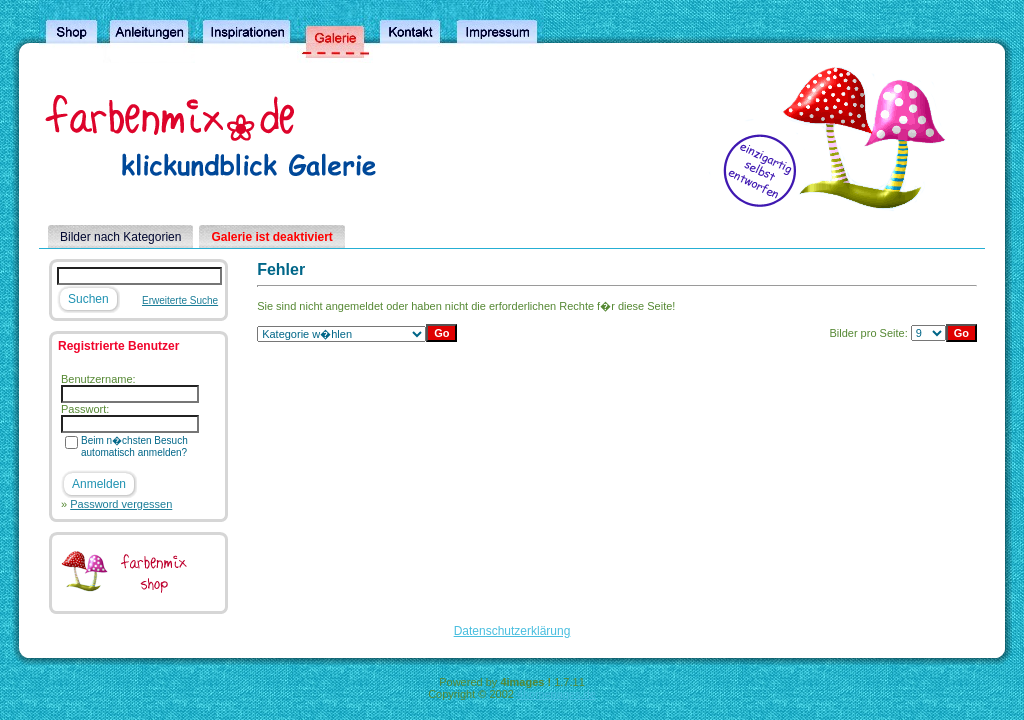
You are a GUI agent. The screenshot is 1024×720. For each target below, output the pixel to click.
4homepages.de (556, 694)
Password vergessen (121, 504)
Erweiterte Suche (180, 300)
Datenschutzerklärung (512, 631)
